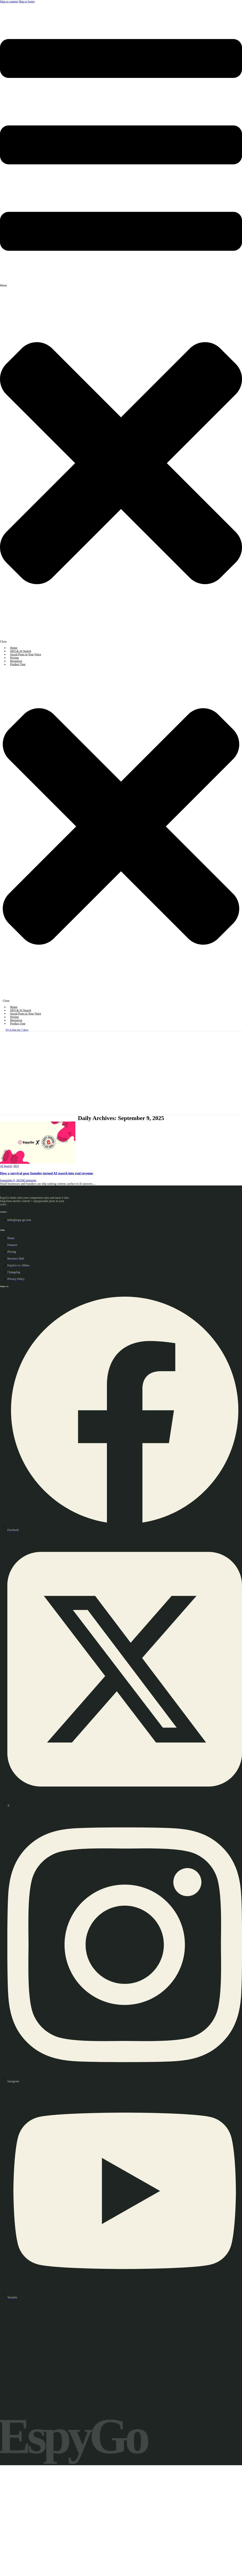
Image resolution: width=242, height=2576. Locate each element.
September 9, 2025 (11, 1180)
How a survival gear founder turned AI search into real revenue (46, 1173)
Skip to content (9, 1)
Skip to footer (27, 1)
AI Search (6, 1166)
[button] (121, 325)
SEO (16, 1166)
